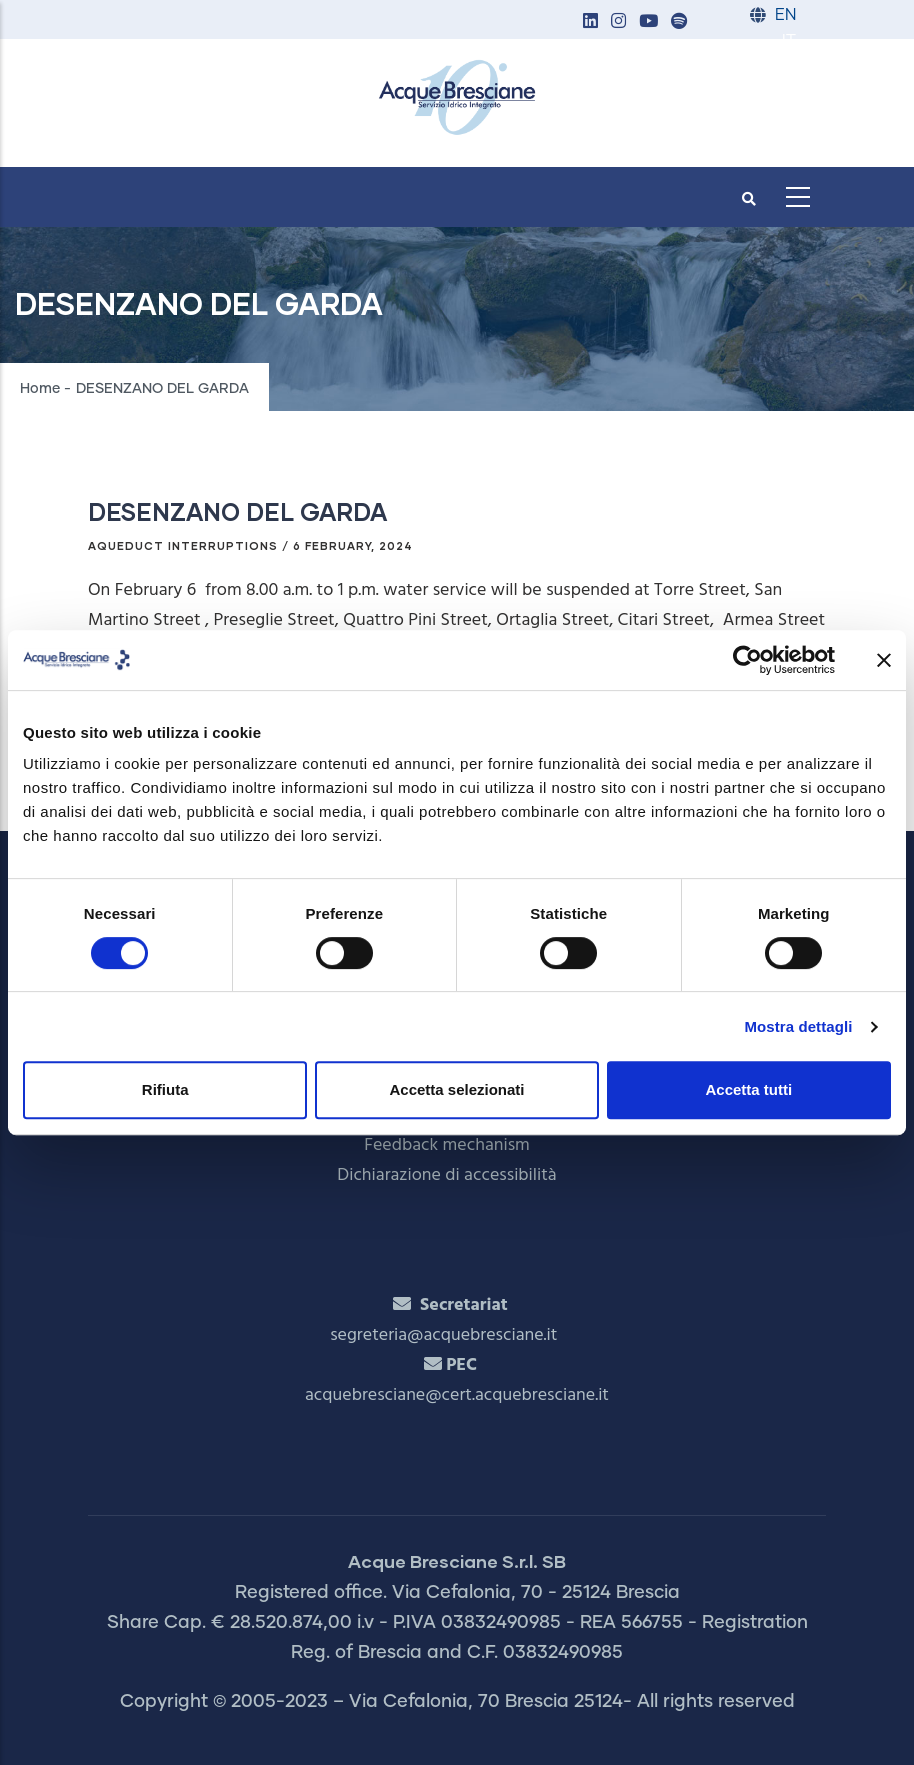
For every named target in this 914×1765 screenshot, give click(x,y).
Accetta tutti (748, 1089)
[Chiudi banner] (884, 660)
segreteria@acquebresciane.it (443, 1335)
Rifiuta (165, 1089)
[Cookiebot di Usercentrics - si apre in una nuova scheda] (747, 660)
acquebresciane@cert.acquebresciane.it (457, 1395)
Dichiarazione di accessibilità (446, 1175)
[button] (590, 22)
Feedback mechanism (447, 1145)
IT (789, 41)
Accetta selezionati (456, 1089)
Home (40, 389)
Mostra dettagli (798, 1026)
